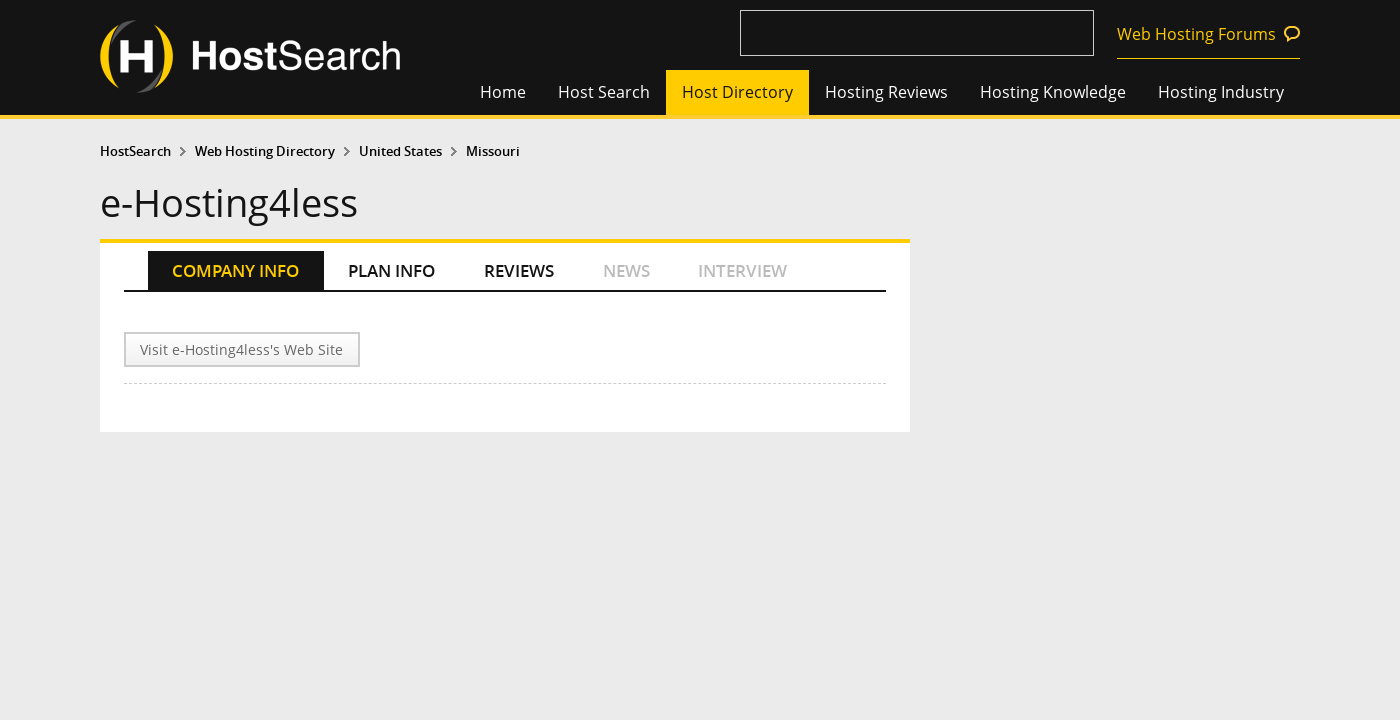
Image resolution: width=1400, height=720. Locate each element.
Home (503, 92)
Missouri (493, 151)
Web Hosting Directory (265, 151)
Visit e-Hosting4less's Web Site (241, 349)
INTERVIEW (742, 270)
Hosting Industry (1221, 92)
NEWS (626, 270)
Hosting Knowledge (1053, 92)
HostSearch (135, 151)
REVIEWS (519, 270)
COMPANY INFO (235, 270)
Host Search (604, 92)
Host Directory (737, 92)
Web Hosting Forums (1196, 34)
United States (400, 151)
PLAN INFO (391, 270)
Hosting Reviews (886, 92)
